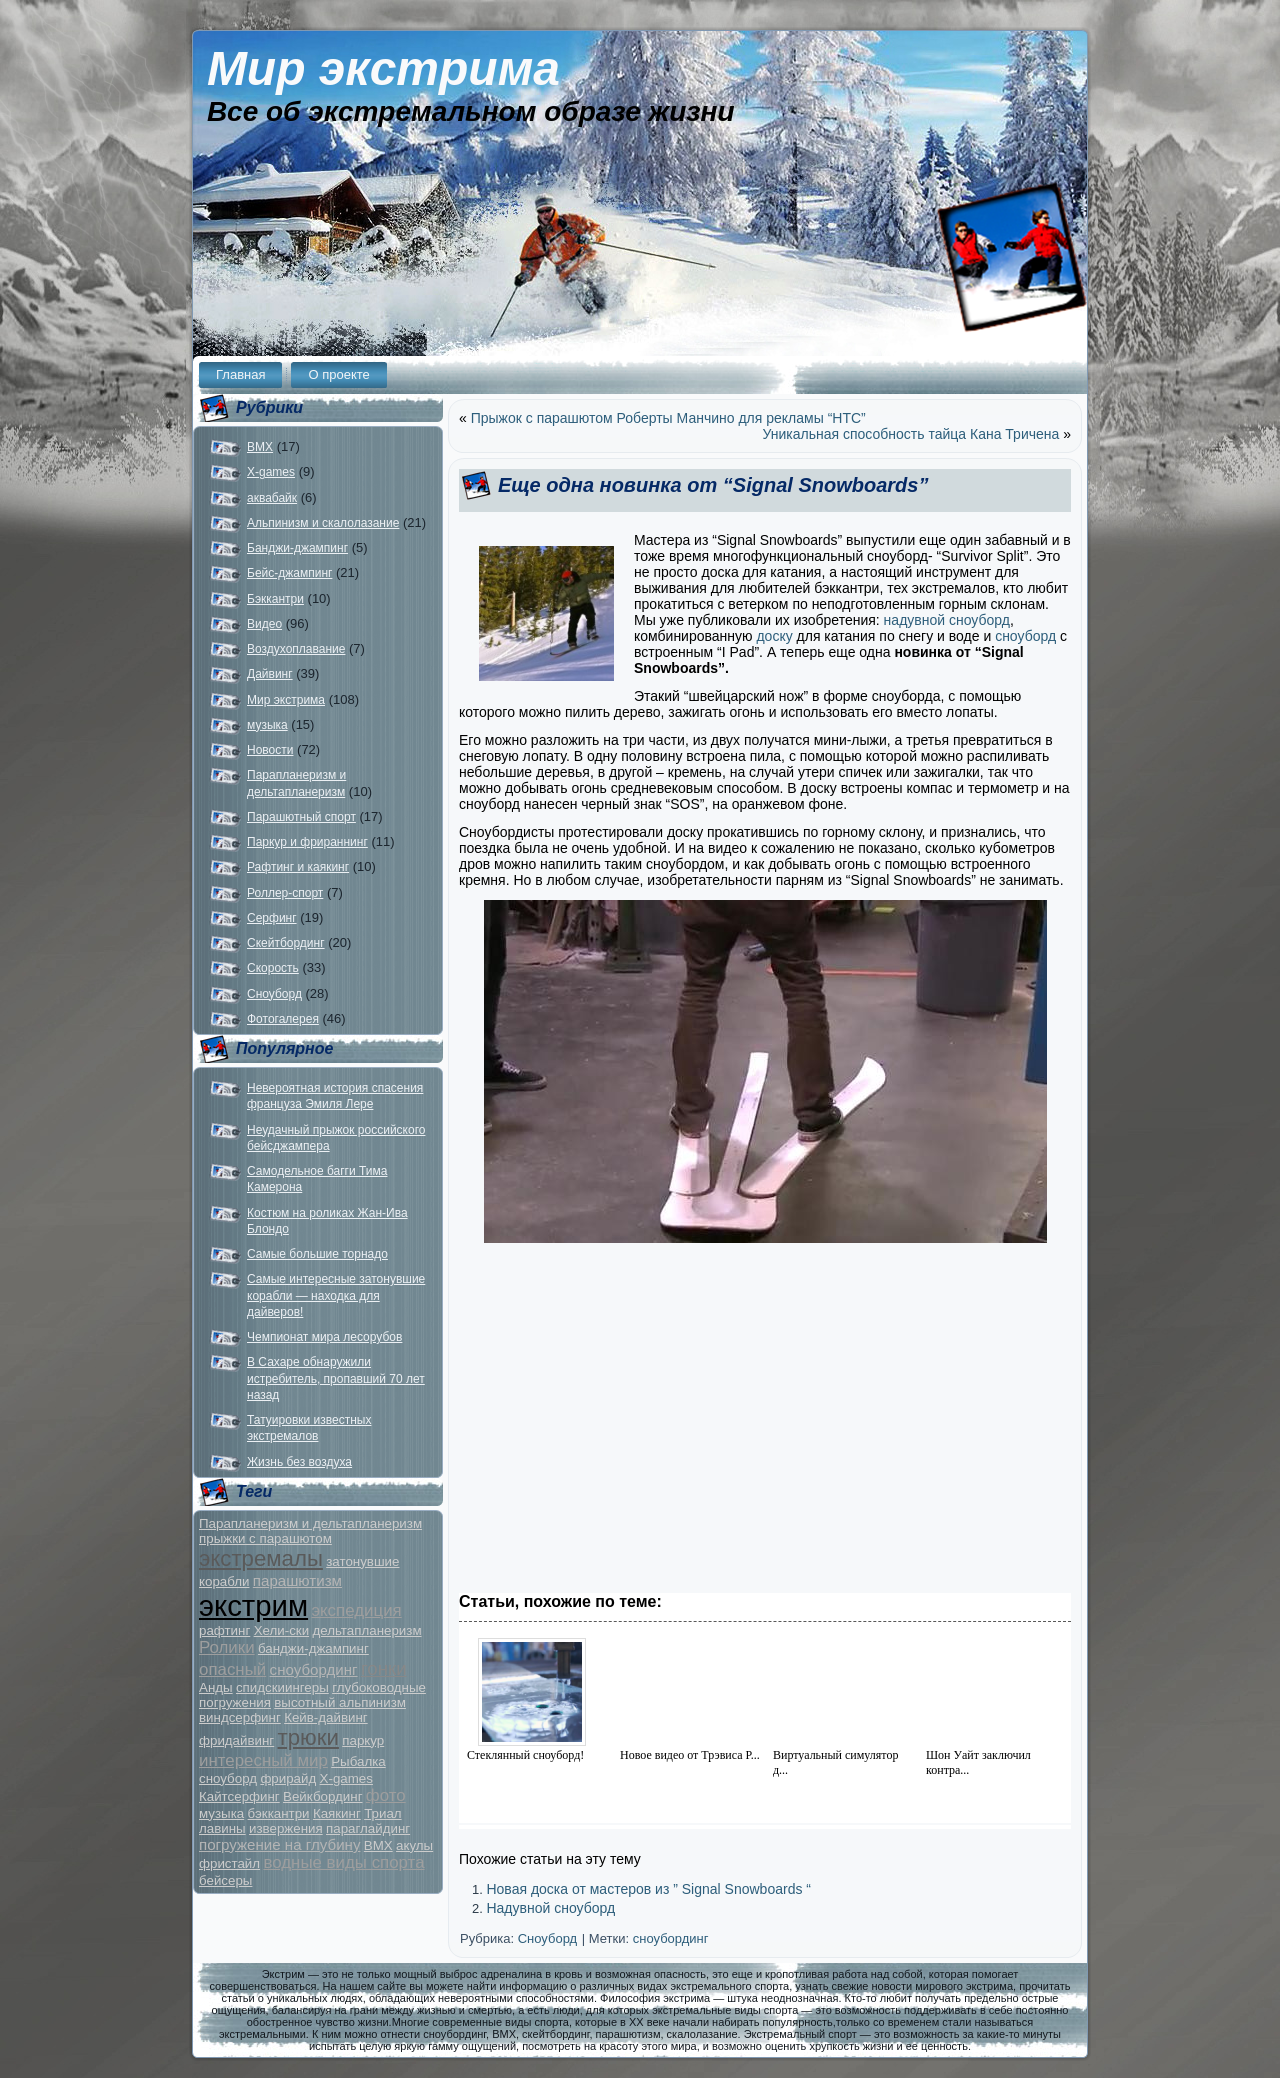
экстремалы (261, 1558)
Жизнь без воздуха (299, 1462)
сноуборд (228, 1778)
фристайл (229, 1863)
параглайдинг (368, 1828)
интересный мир (263, 1760)
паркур (363, 1740)
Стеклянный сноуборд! (525, 1755)
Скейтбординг (286, 943)
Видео (264, 624)
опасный (232, 1669)
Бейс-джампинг (289, 573)
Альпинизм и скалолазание (323, 523)
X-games (271, 472)
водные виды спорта (343, 1862)
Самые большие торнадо (317, 1254)
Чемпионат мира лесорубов (324, 1337)
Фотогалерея (283, 1019)
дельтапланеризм (366, 1630)
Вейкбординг (322, 1796)
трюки (308, 1737)
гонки (384, 1668)
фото (386, 1795)
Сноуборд (274, 994)
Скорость (273, 968)
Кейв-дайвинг (326, 1717)
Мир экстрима (383, 68)
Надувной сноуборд (550, 1908)
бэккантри (279, 1813)
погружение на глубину (279, 1844)
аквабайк (272, 498)
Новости (270, 750)
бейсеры (225, 1880)
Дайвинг (270, 674)
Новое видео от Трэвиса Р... (690, 1755)
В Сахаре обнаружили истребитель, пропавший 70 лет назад (336, 1378)
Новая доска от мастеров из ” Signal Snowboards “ (648, 1889)
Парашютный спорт (301, 817)
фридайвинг (236, 1740)
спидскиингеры (282, 1687)
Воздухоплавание (296, 649)
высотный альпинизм (340, 1702)
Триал (382, 1813)
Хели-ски (281, 1630)
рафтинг (224, 1630)
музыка (267, 725)
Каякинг (337, 1813)
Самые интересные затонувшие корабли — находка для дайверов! (336, 1295)
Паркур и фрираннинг (307, 842)
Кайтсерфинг (239, 1796)
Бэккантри (275, 599)
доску (774, 636)
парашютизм (297, 1580)
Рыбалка (358, 1761)
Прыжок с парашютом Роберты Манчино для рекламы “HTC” (668, 418)
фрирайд (288, 1778)
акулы (414, 1845)
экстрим (253, 1605)
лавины (222, 1828)
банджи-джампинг (313, 1648)
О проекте (338, 374)
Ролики (227, 1647)
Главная (240, 374)
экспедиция (356, 1610)
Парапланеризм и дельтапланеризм (310, 1523)
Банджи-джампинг (297, 548)
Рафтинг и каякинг (298, 867)
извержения (286, 1828)
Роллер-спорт (285, 893)
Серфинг (272, 918)
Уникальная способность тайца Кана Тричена (911, 434)
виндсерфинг (240, 1717)
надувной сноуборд (947, 620)
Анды (216, 1687)
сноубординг (314, 1669)
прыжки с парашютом (265, 1538)
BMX (260, 447)
